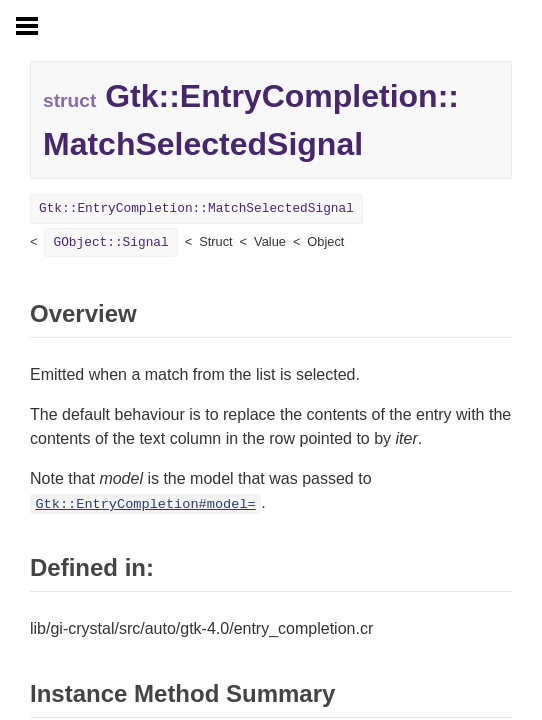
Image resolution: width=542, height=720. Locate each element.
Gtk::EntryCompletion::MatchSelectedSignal (196, 208)
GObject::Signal (110, 242)
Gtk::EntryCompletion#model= (145, 504)
